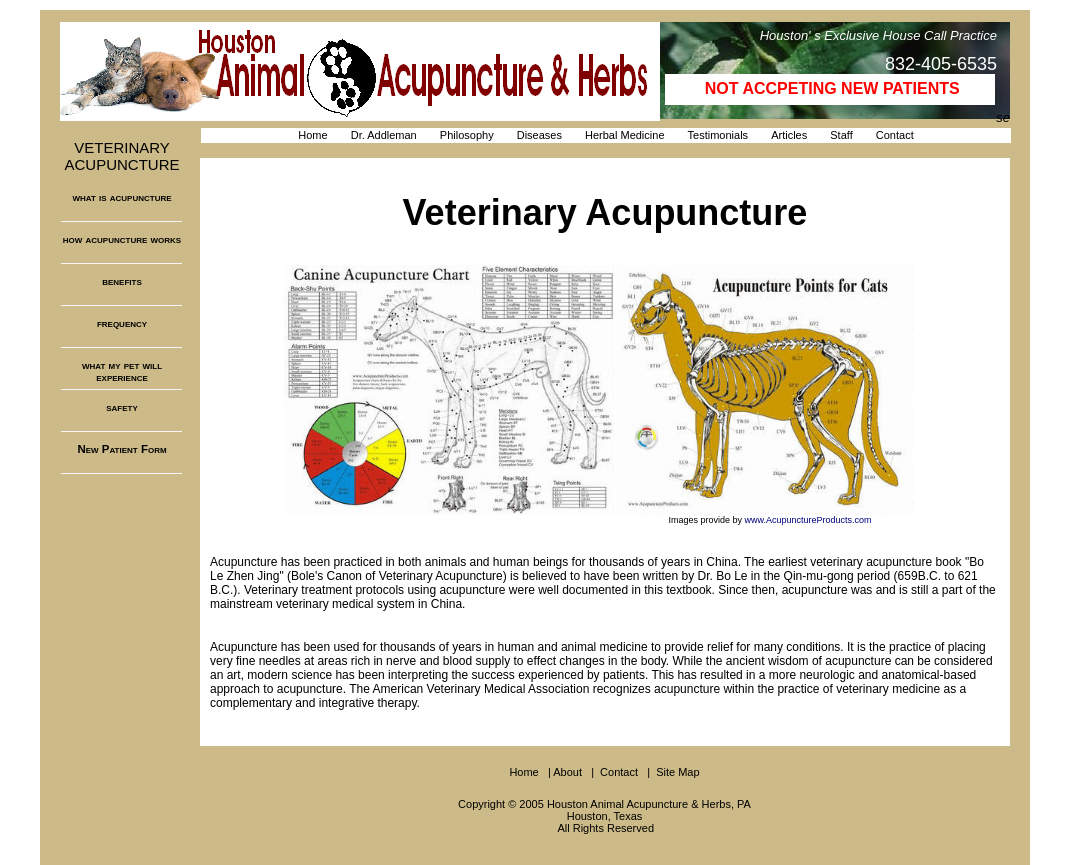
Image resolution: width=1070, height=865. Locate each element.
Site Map (677, 772)
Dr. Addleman (384, 135)
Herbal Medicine (624, 135)
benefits (122, 281)
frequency (122, 323)
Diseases (539, 135)
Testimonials (718, 135)
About (567, 772)
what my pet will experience (122, 371)
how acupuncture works (122, 239)
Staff (841, 135)
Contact (895, 135)
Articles (789, 135)
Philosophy (467, 135)
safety (122, 407)
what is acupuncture (121, 197)
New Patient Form (121, 449)
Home (312, 135)
